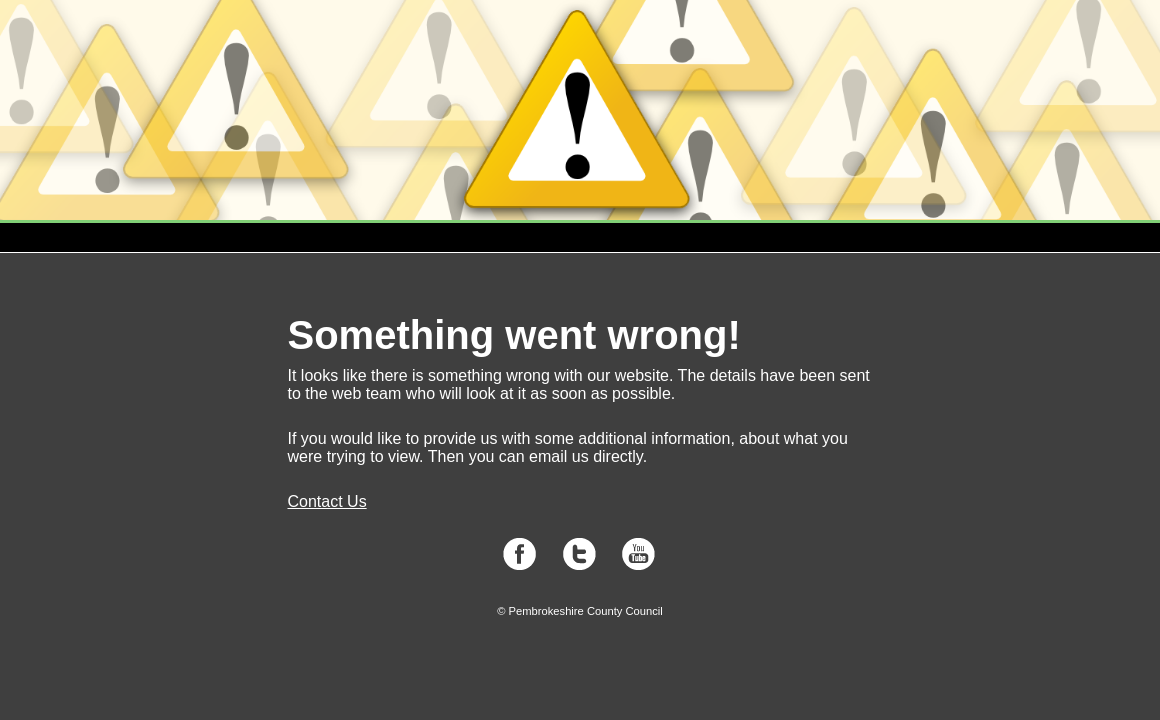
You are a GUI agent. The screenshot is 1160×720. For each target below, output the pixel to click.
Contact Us (327, 501)
